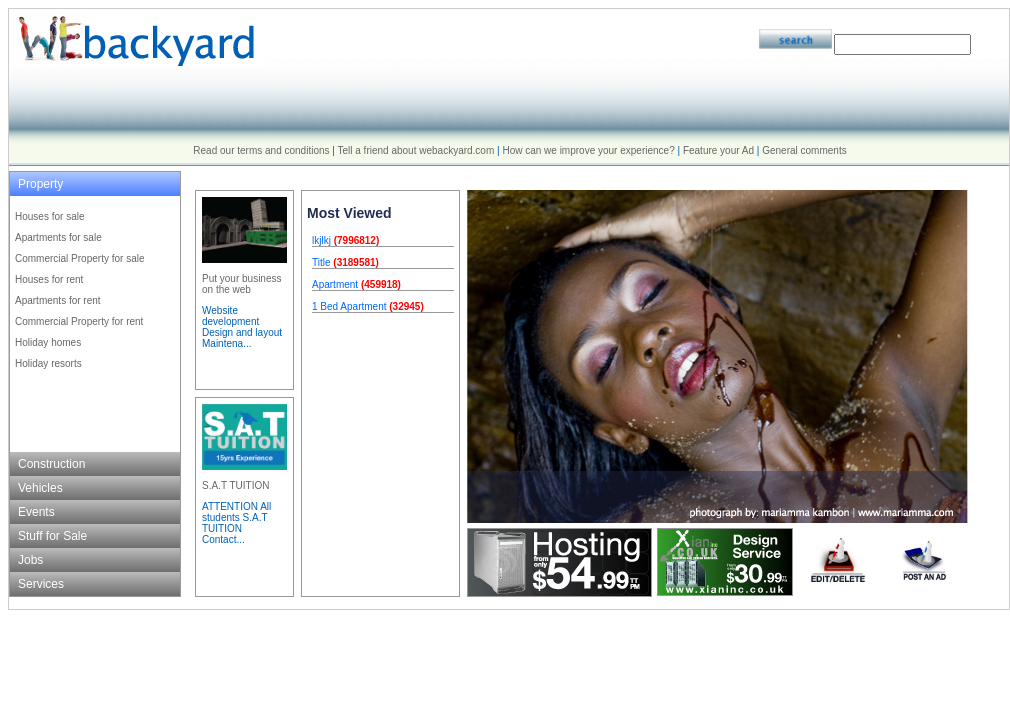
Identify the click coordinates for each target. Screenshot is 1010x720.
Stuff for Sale (52, 536)
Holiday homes (48, 342)
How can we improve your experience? (588, 150)
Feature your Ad (718, 150)
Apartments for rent (58, 300)
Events (36, 512)
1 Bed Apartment (349, 306)
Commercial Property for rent (79, 321)
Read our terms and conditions (261, 150)
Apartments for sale (58, 237)
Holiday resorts (48, 363)
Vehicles (40, 488)
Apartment (335, 284)
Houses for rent (49, 279)
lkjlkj (321, 240)
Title (321, 262)
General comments (804, 150)
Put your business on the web (242, 284)
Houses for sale (49, 216)
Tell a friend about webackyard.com (416, 150)
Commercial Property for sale (79, 258)
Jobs (30, 560)
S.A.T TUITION (235, 485)
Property (40, 184)
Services (41, 584)
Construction (51, 464)
